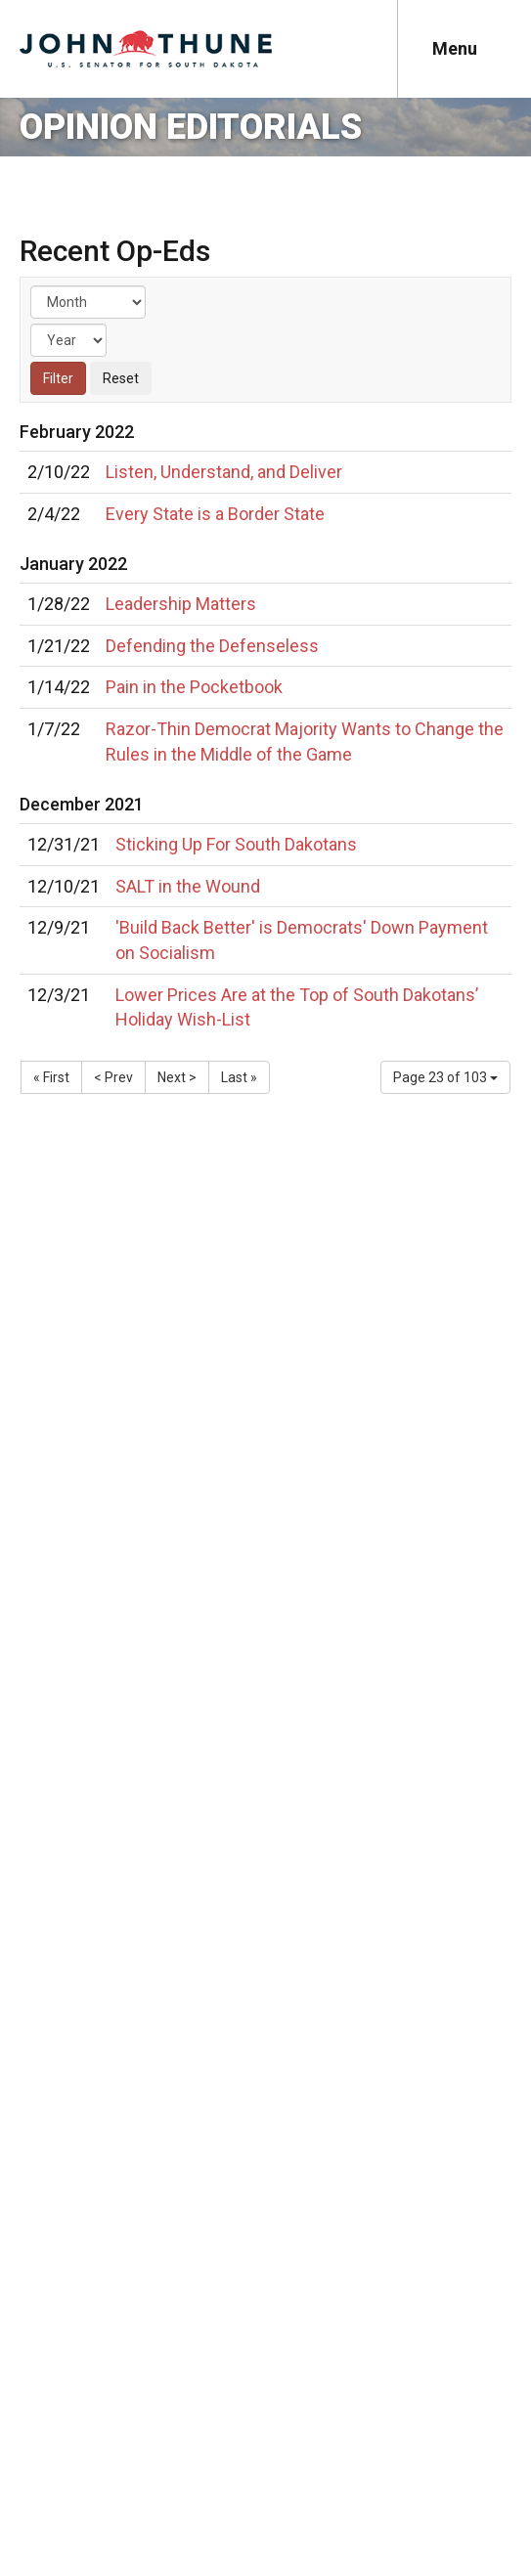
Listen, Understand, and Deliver (224, 471)
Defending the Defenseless (212, 645)
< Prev (113, 1077)
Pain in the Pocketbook (194, 687)
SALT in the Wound (187, 886)
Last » (239, 1077)
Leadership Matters (181, 603)
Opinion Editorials (191, 127)
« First (51, 1077)
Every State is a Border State (215, 513)
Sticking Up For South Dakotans (236, 844)
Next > (177, 1077)
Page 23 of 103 (445, 1077)
